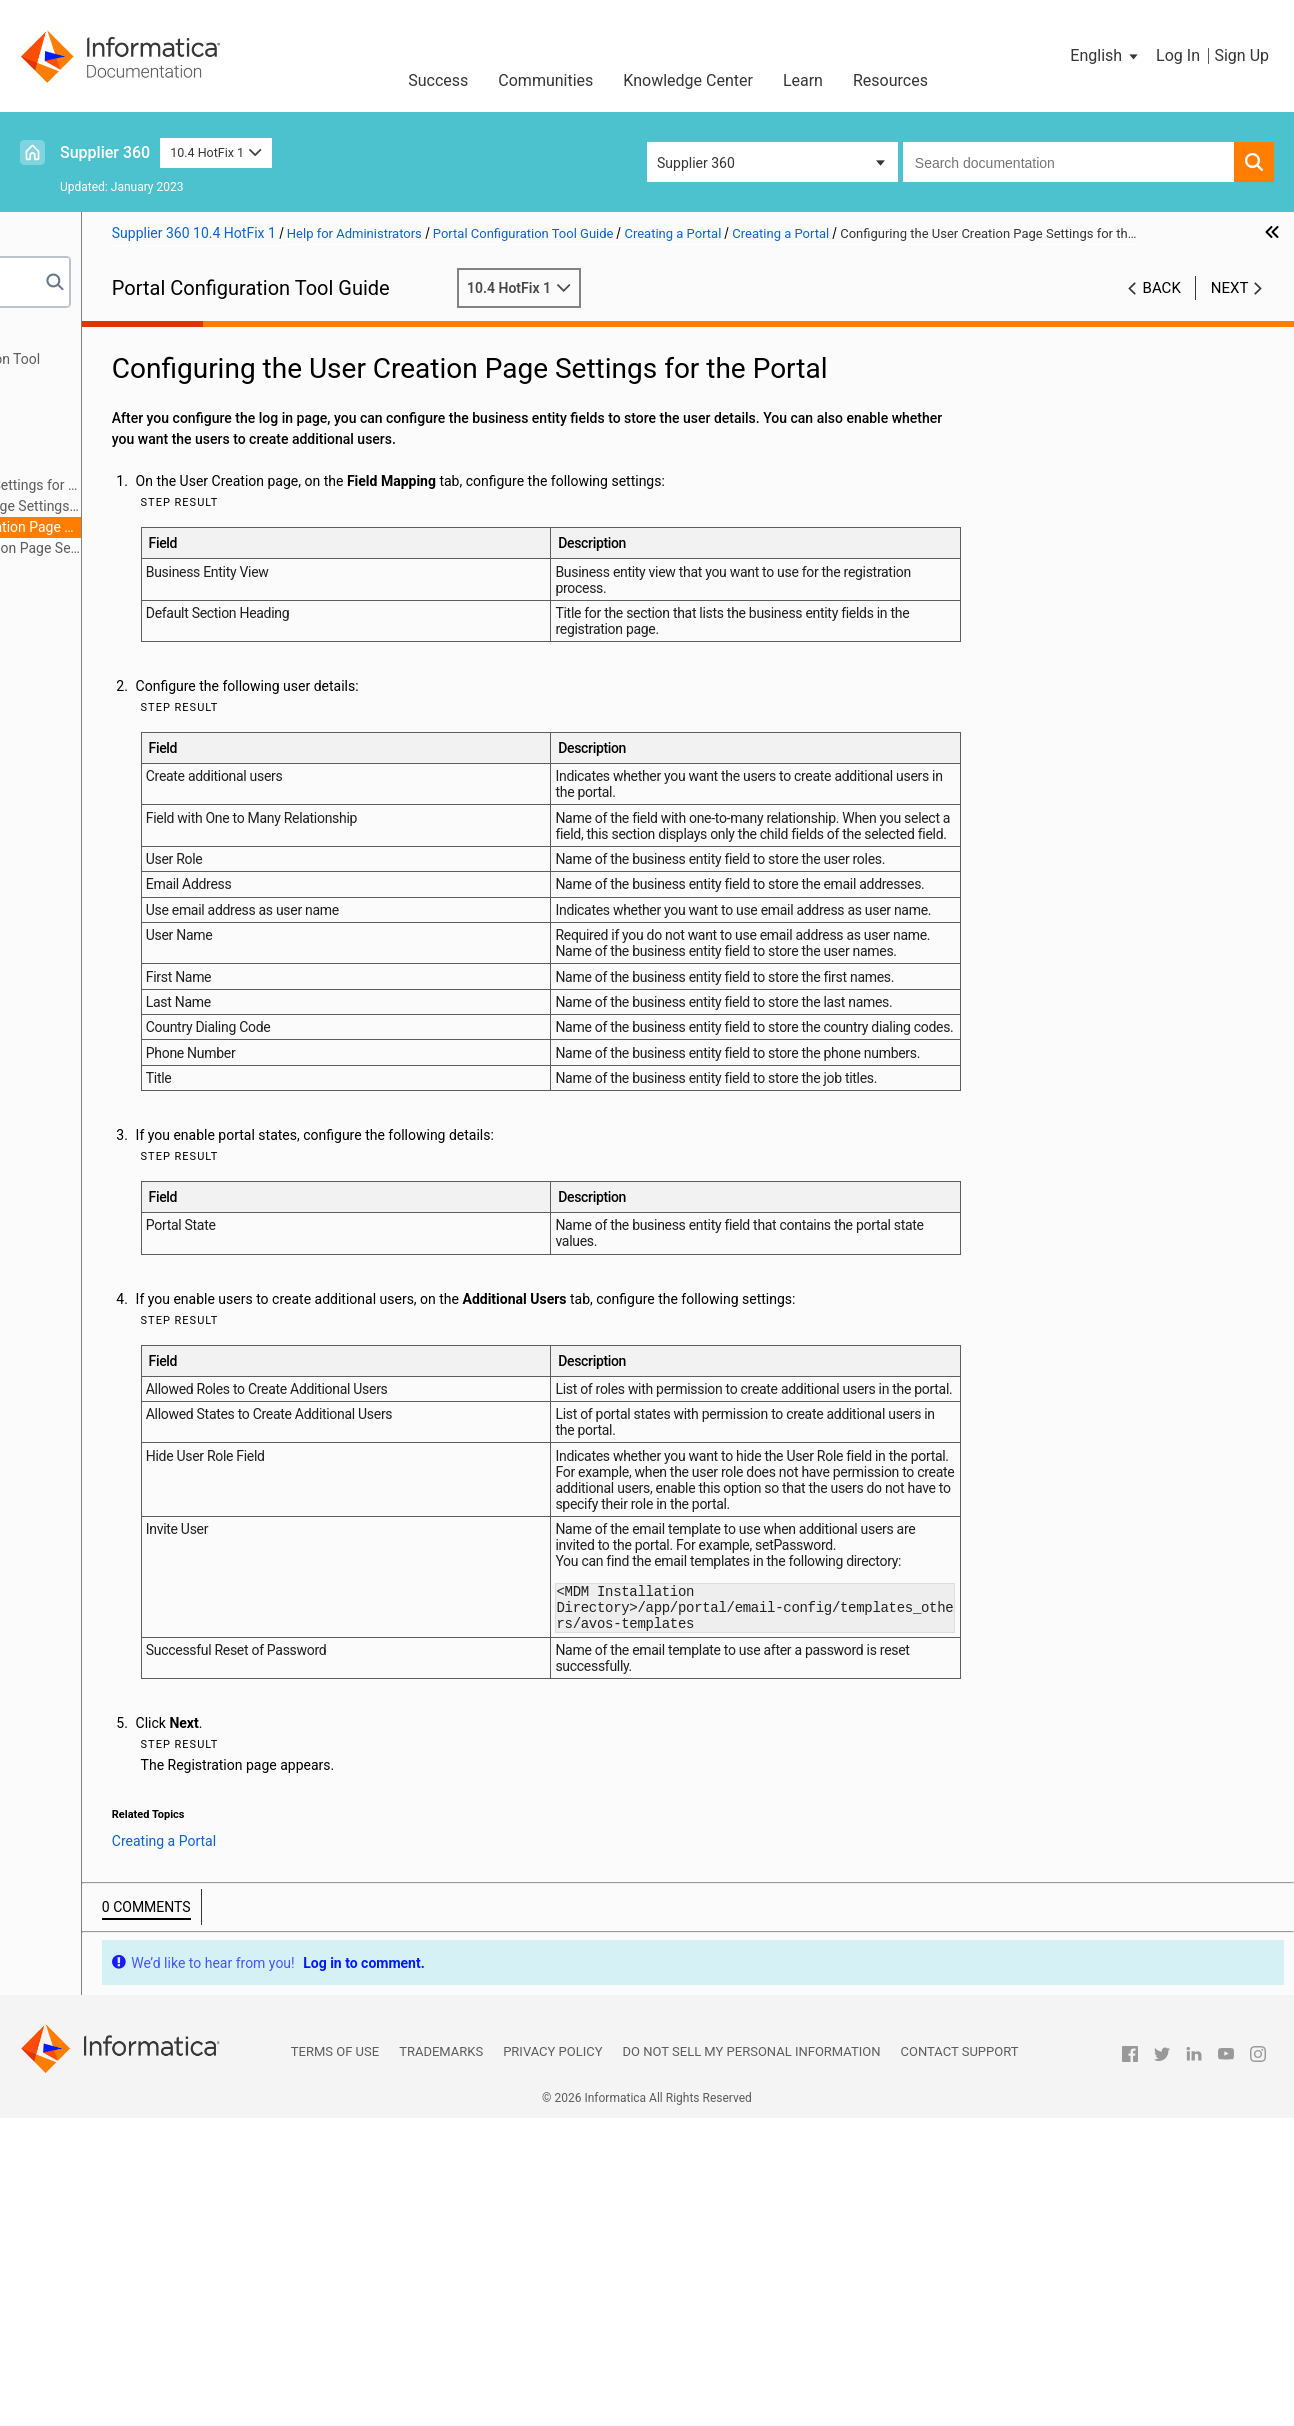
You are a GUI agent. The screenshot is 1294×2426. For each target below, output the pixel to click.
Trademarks (441, 2360)
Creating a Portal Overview (146, 422)
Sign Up (1241, 55)
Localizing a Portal (90, 611)
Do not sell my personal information (752, 2360)
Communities (545, 80)
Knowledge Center (688, 80)
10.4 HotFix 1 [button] (215, 152)
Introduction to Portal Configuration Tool (158, 359)
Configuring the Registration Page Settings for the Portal (203, 548)
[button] (1105, 56)
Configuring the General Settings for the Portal (203, 485)
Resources (890, 80)
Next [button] (1230, 309)
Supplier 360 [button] (696, 163)
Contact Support (960, 2360)
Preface (57, 338)
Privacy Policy (552, 2360)
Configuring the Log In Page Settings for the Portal (203, 506)
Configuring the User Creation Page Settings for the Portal (203, 527)
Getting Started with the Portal (127, 380)
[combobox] (1068, 162)
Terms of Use (335, 2360)
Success (438, 80)
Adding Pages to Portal (104, 569)
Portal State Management (143, 443)
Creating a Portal (85, 401)
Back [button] (1162, 309)
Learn (803, 80)
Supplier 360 (105, 152)
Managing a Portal (90, 590)
